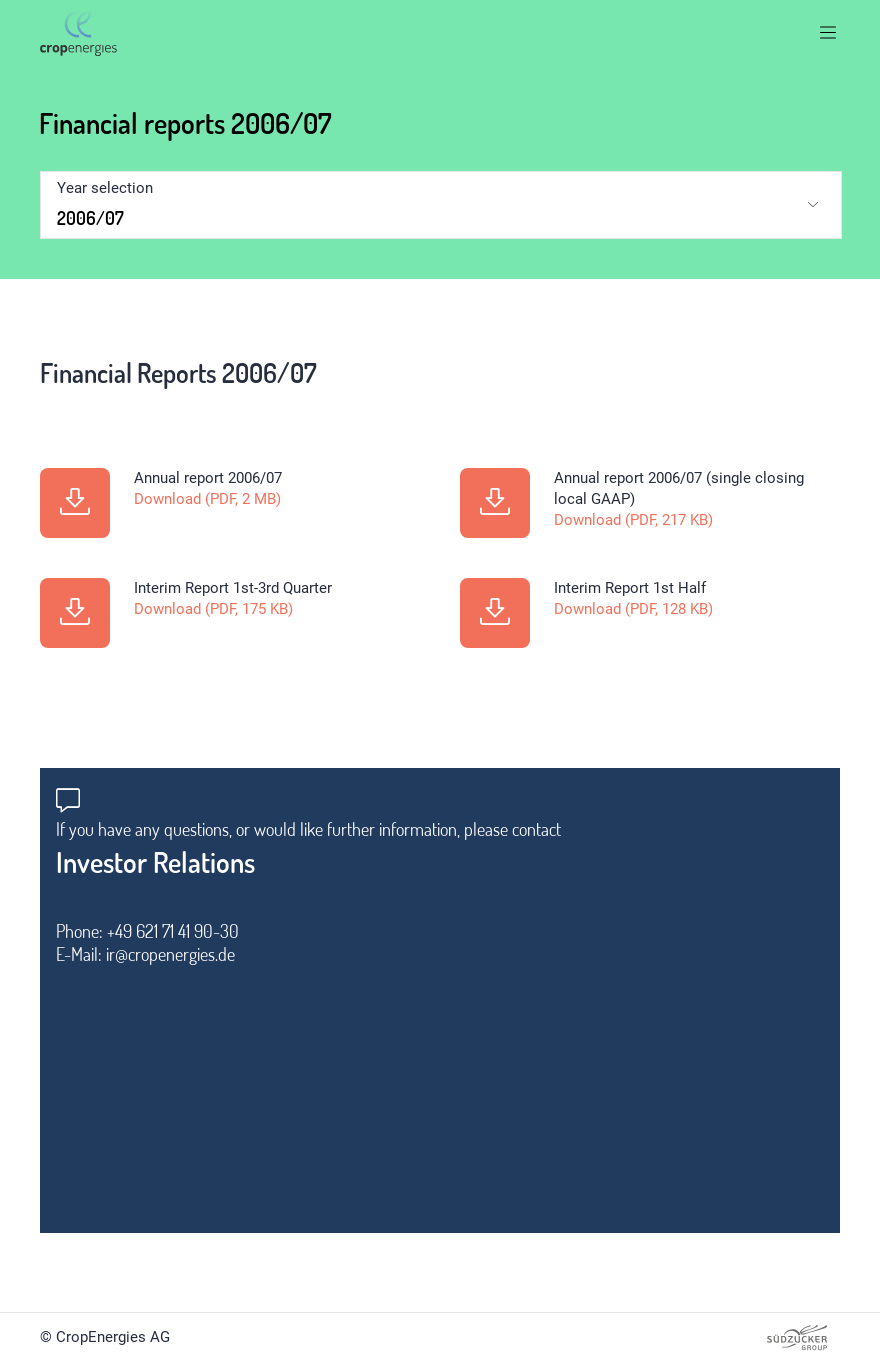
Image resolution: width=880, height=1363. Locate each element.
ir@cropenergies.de (170, 954)
